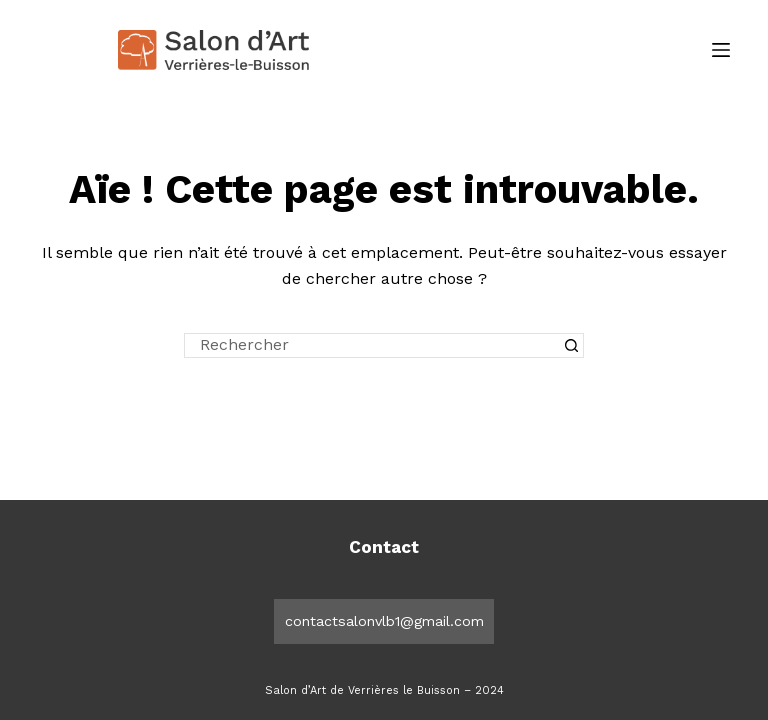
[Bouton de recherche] (571, 345)
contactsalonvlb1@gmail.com (384, 621)
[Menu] (721, 50)
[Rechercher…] (371, 345)
